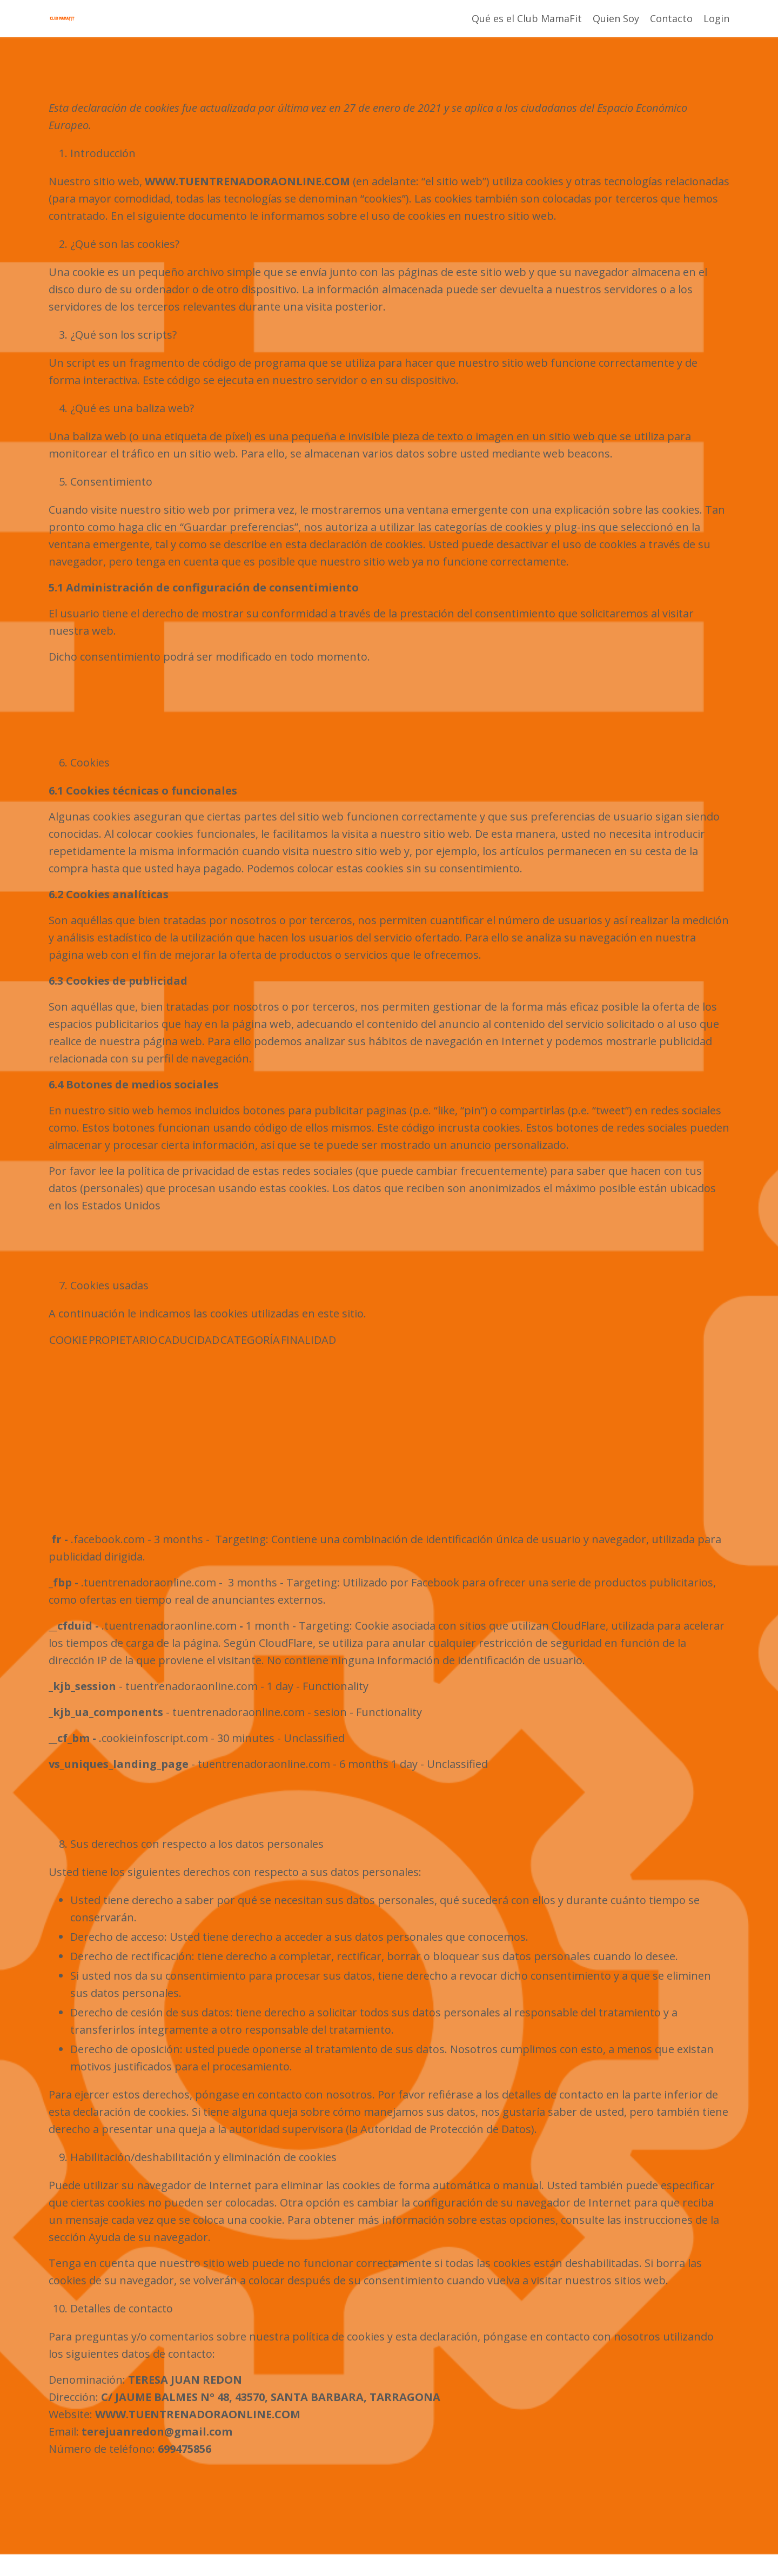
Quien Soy (616, 18)
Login (716, 18)
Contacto (671, 18)
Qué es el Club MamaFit (527, 18)
